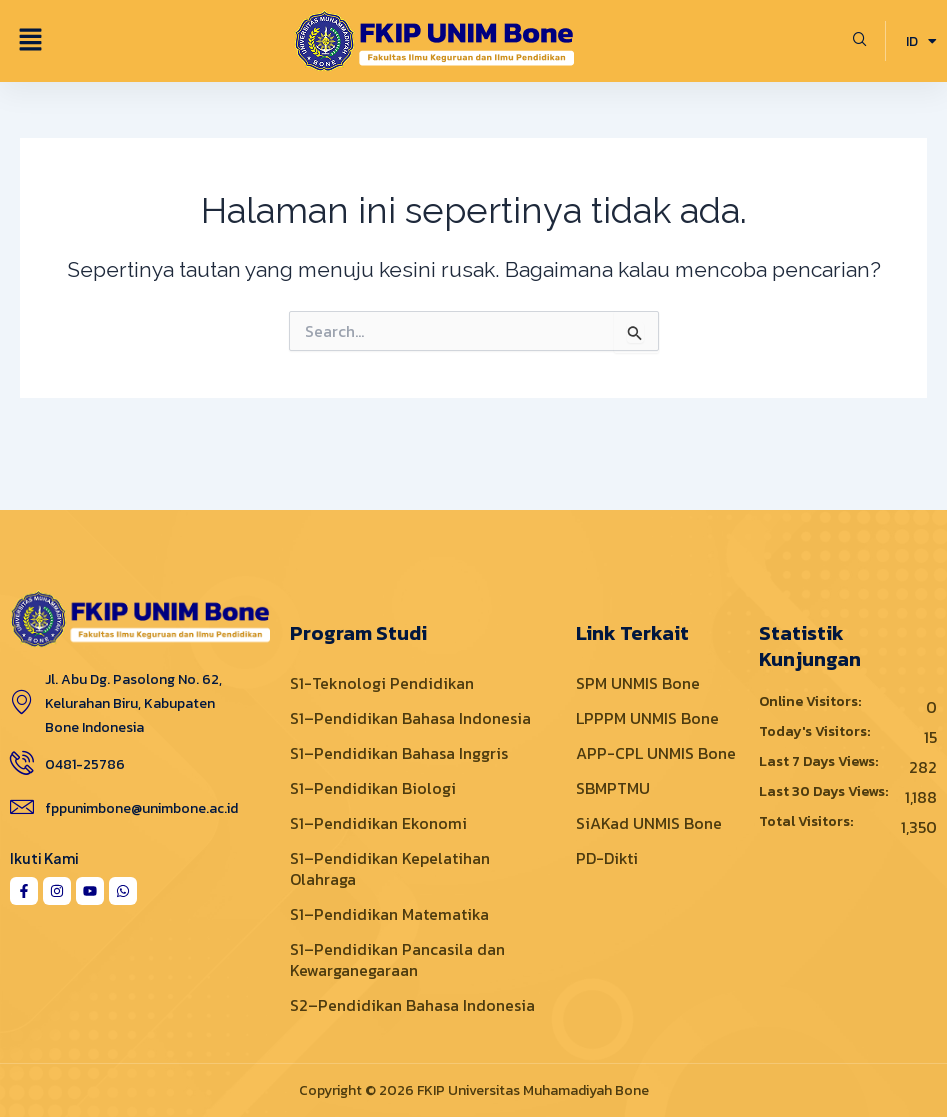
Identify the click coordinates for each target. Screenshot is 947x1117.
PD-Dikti (607, 858)
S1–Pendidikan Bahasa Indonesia (410, 718)
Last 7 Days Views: (820, 762)
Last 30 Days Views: (825, 792)
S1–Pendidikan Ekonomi (378, 823)
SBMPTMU (613, 788)
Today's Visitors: (816, 732)
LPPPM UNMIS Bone (647, 718)
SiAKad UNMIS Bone (649, 823)
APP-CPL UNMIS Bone (656, 753)
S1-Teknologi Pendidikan (382, 683)
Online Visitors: (811, 702)
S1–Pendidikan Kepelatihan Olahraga (390, 868)
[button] (30, 41)
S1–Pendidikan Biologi (373, 788)
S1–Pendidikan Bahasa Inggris (399, 753)
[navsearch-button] (860, 41)
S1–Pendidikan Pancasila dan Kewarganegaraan (397, 959)
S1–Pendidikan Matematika (389, 914)
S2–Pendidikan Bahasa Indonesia (412, 1005)
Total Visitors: (807, 822)
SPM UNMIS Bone (638, 683)
